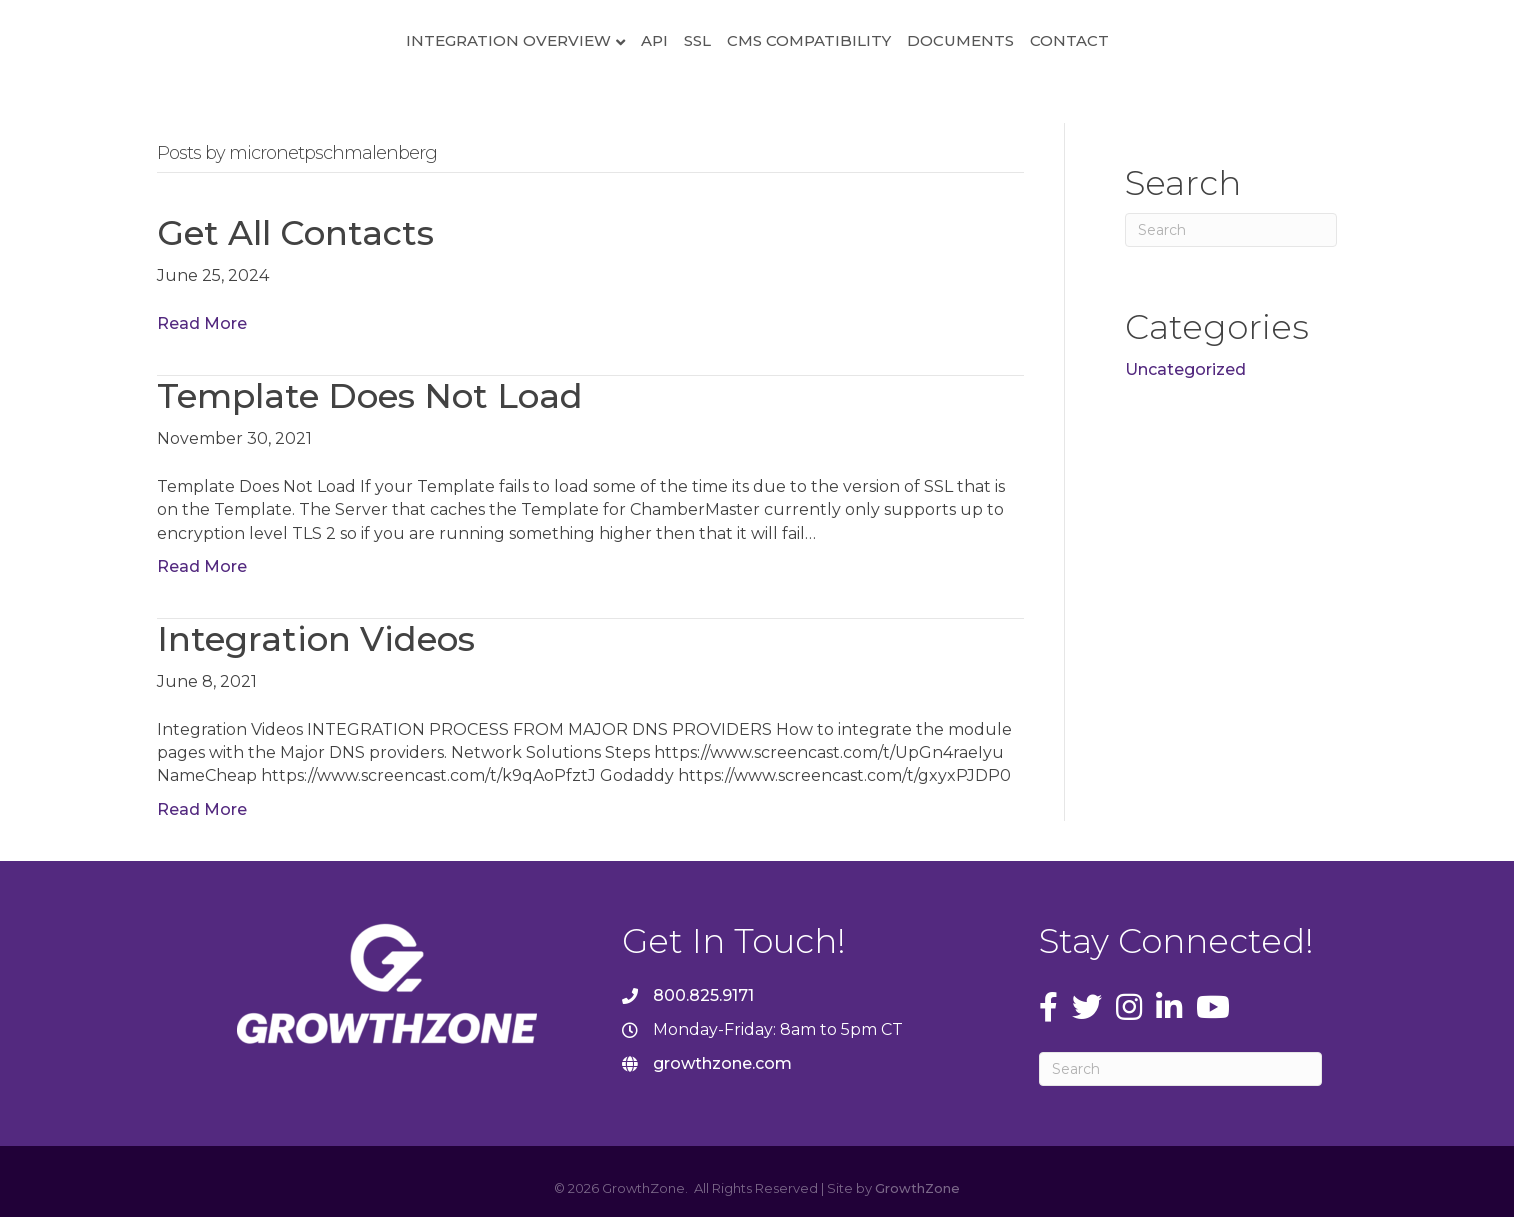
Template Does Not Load (370, 396)
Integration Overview (350, 40)
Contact (1227, 40)
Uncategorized (1185, 369)
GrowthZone (917, 1188)
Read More (202, 323)
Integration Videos (316, 639)
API (496, 40)
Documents (1118, 40)
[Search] (1231, 230)
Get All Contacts (295, 233)
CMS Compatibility (967, 40)
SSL (539, 40)
